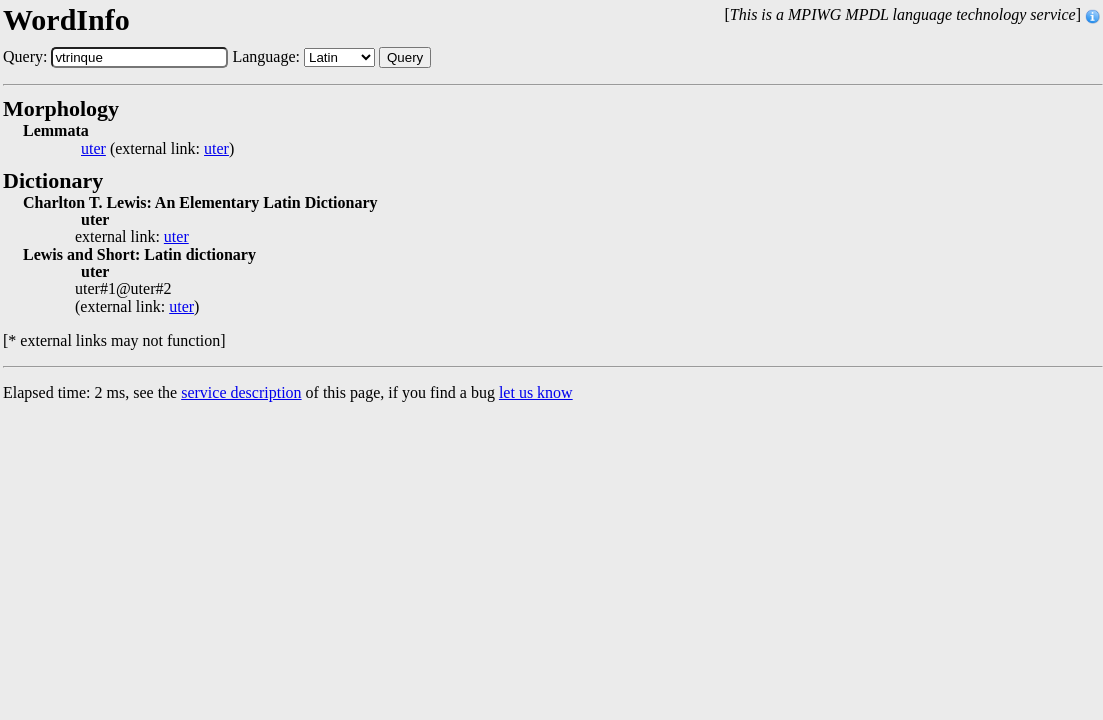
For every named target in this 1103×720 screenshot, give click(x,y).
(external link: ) (157, 149)
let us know (536, 392)
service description (241, 392)
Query (405, 57)
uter (93, 149)
